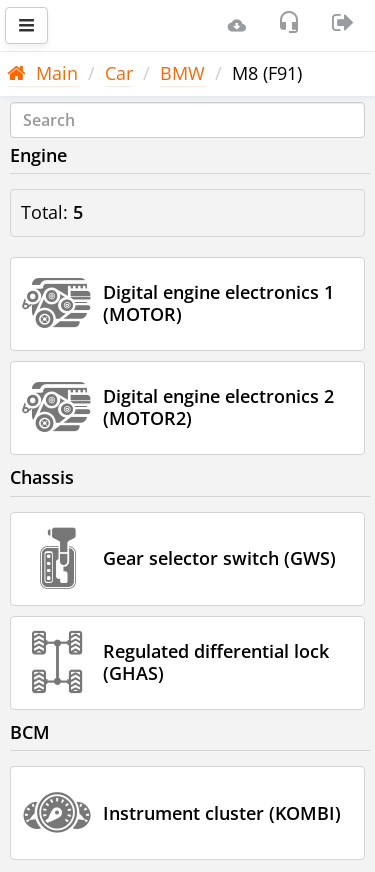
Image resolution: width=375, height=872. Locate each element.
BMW (182, 73)
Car (119, 73)
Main (42, 73)
